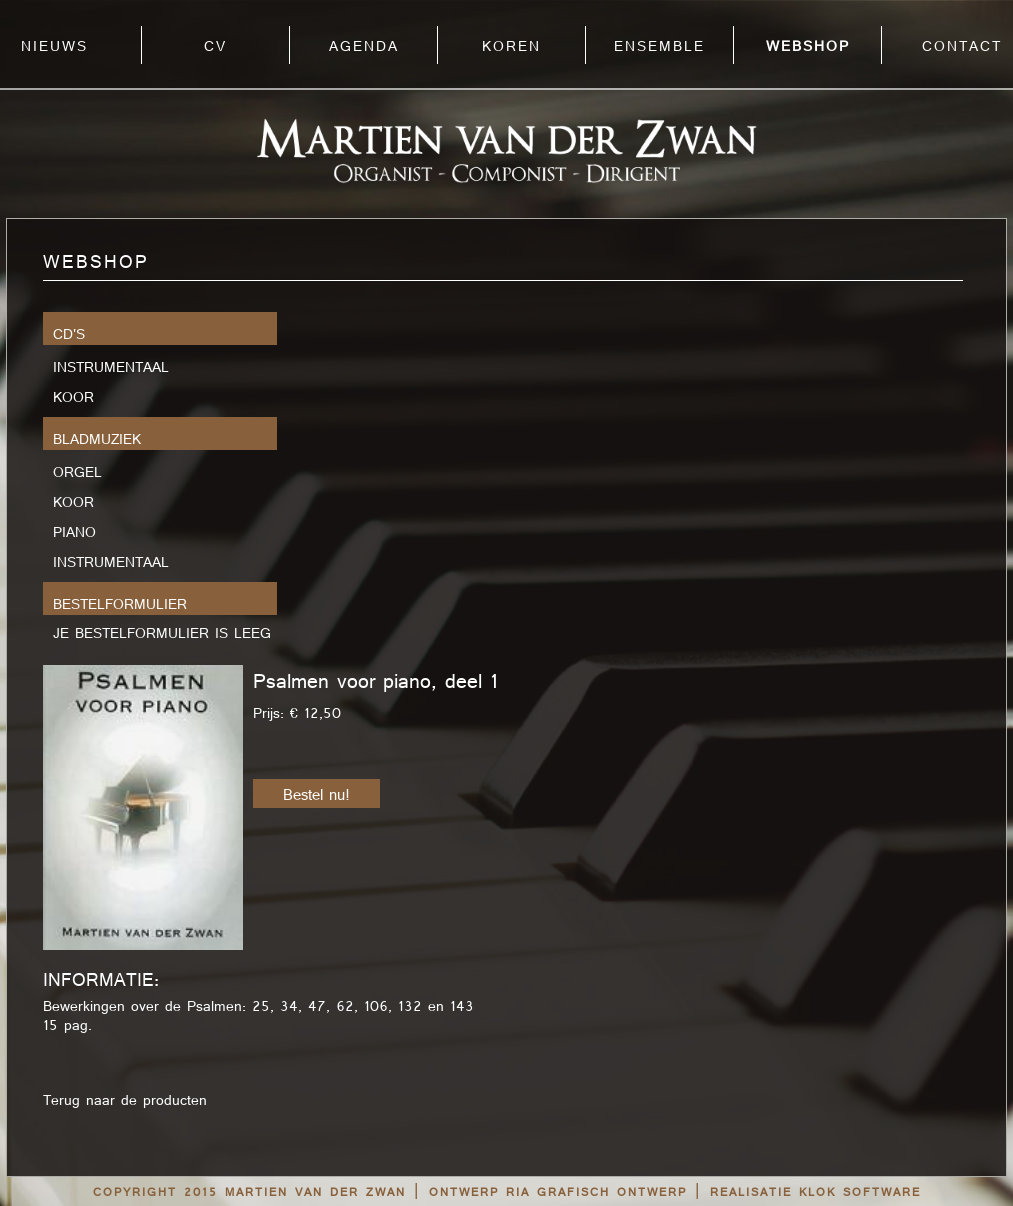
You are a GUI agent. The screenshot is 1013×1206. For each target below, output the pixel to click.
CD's (69, 334)
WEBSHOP (808, 47)
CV (215, 47)
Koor (73, 395)
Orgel (77, 470)
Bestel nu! (316, 795)
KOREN (511, 47)
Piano (74, 530)
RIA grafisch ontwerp (596, 1192)
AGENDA (364, 47)
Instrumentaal (111, 365)
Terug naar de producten (125, 1101)
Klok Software (860, 1192)
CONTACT (962, 47)
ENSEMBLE (659, 47)
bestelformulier (120, 604)
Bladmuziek (97, 439)
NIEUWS (54, 47)
